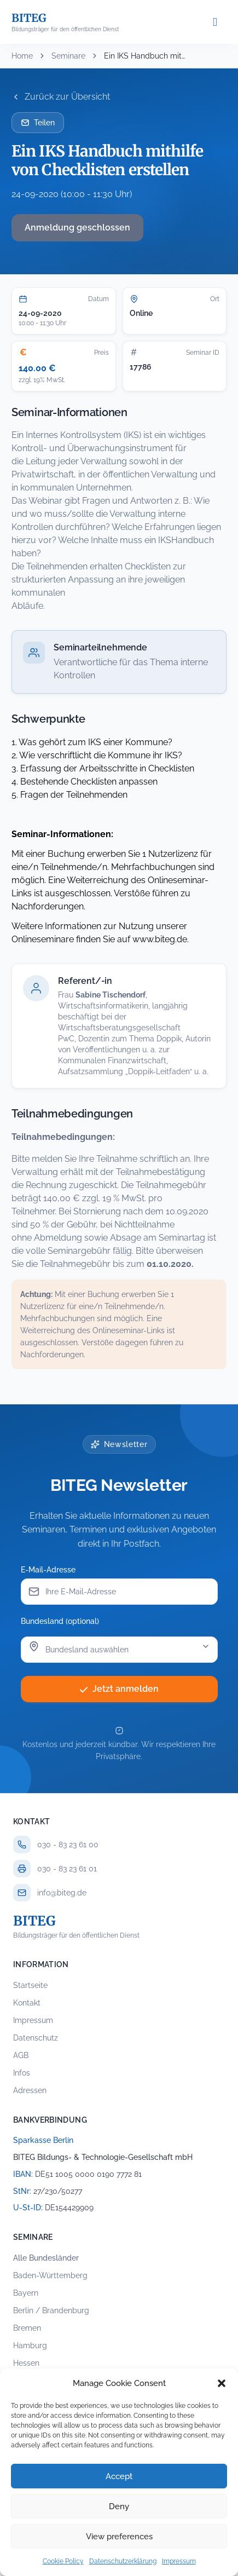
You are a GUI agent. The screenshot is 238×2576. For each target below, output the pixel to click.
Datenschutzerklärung (122, 2561)
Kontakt (26, 2002)
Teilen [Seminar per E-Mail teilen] (38, 122)
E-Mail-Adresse (48, 1569)
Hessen (26, 2363)
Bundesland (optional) (60, 1621)
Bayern (25, 2293)
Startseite (30, 1985)
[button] (221, 2383)
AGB (20, 2055)
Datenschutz (35, 2037)
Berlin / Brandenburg (51, 2310)
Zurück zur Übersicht (60, 96)
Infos (21, 2072)
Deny (119, 2506)
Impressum (179, 2561)
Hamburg (30, 2345)
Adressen (30, 2090)
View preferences (119, 2537)
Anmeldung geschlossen (77, 227)
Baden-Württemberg (50, 2275)
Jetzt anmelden (119, 1689)
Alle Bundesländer (46, 2258)
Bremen (27, 2328)
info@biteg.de (61, 1892)
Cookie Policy (63, 2561)
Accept (119, 2476)
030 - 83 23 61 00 (67, 1844)
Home (22, 55)
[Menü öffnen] (215, 22)
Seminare (68, 55)
